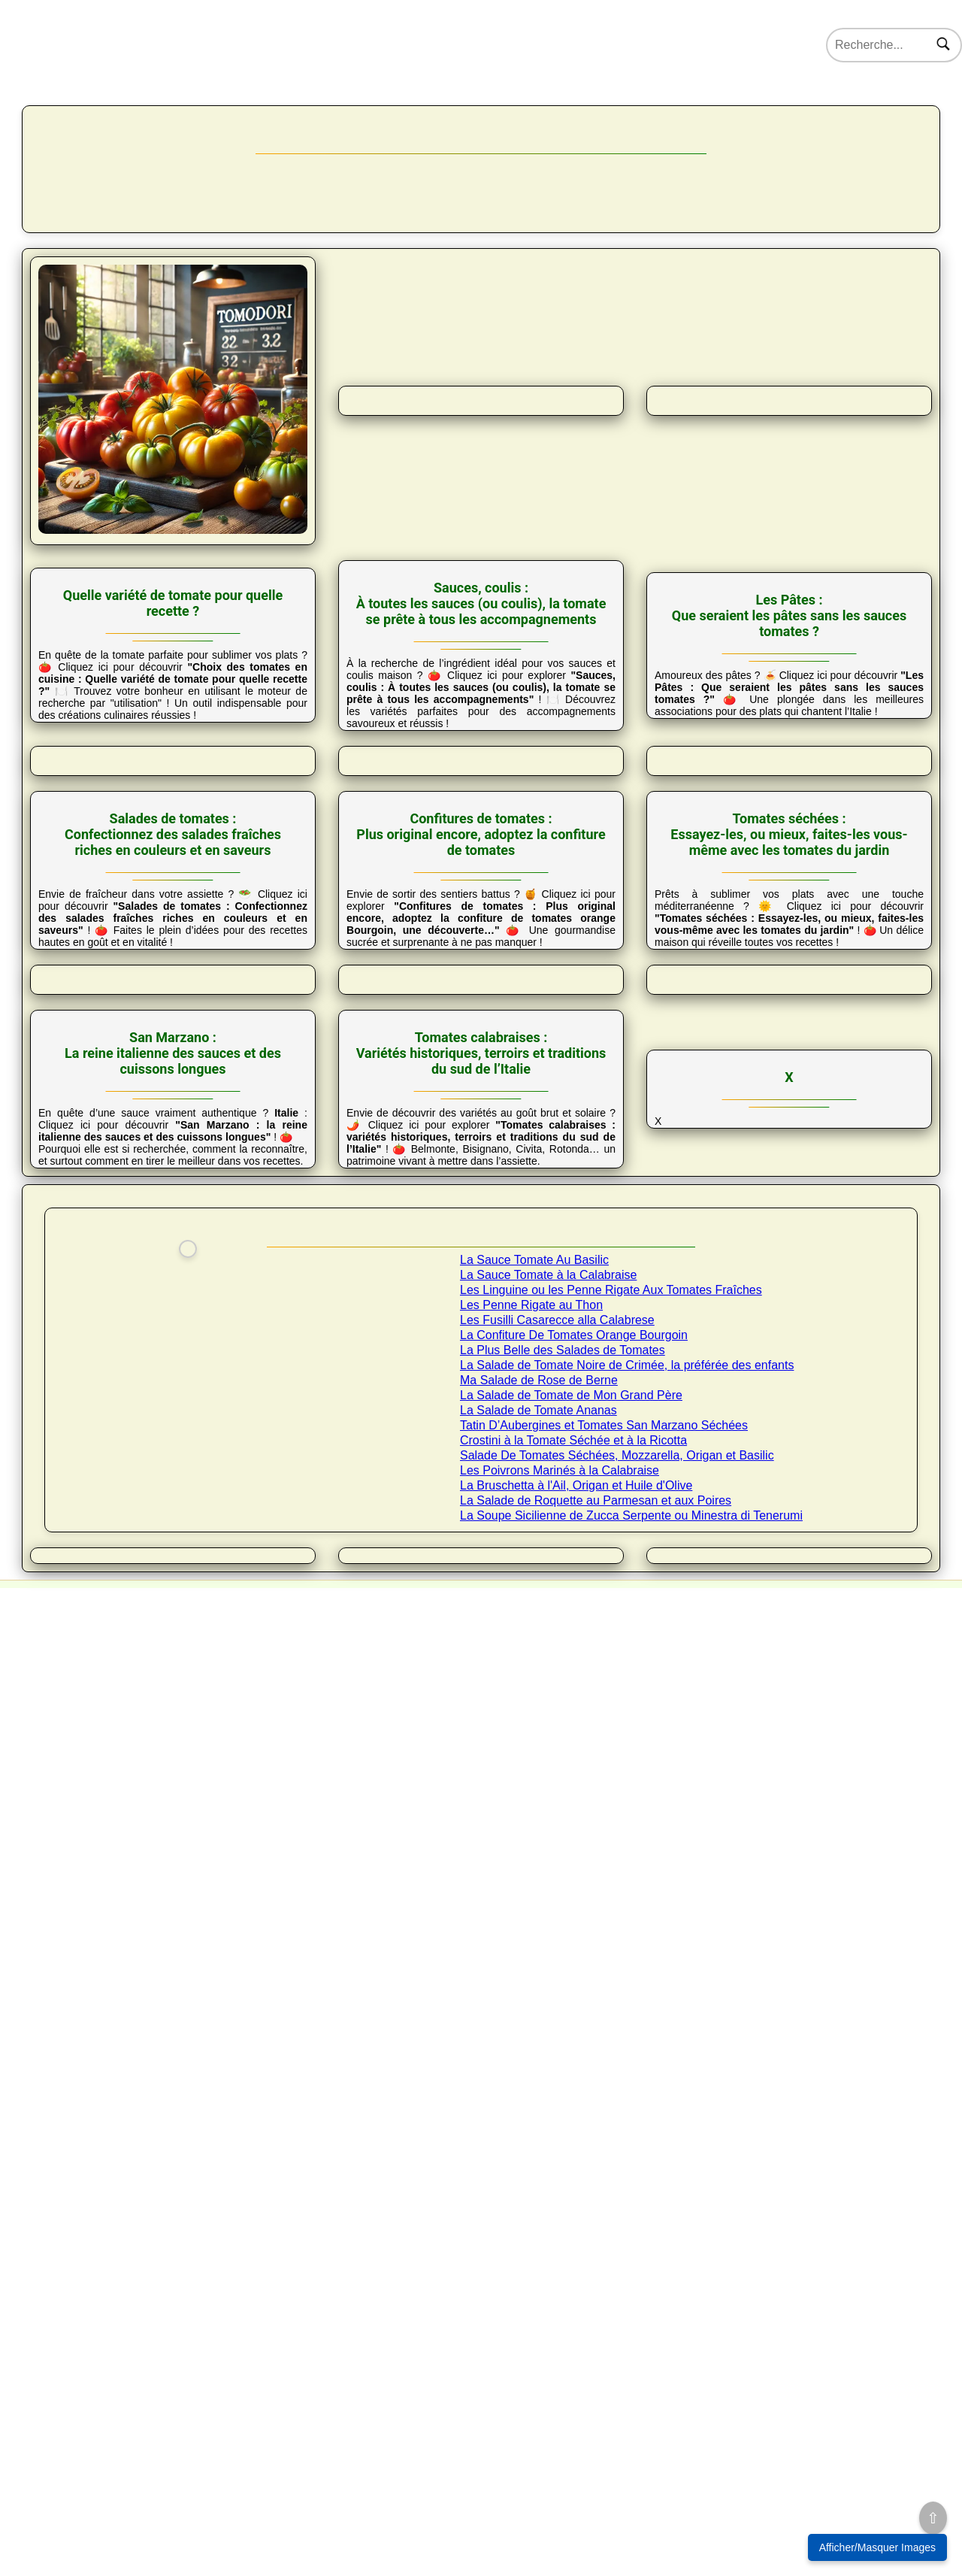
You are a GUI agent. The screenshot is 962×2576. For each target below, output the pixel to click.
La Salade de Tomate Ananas (538, 2092)
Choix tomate (225, 334)
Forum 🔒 (872, 110)
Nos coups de (792, 110)
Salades (609, 334)
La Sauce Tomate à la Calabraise (548, 1956)
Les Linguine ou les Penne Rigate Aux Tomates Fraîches (611, 1971)
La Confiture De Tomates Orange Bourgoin (574, 2017)
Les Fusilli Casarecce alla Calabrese (557, 2002)
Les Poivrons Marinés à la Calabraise (559, 2152)
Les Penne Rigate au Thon (531, 1986)
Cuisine (393, 111)
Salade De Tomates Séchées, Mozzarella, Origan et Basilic (617, 2137)
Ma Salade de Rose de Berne (539, 2062)
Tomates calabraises (562, 376)
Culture (328, 111)
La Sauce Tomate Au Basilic (534, 1941)
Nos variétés (156, 111)
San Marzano (400, 376)
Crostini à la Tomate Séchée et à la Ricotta (573, 2122)
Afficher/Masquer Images (877, 2547)
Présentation (97, 334)
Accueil (86, 110)
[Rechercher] (943, 45)
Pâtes (481, 334)
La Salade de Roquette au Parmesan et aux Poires (595, 2182)
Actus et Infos (699, 111)
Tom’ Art (552, 111)
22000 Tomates (247, 111)
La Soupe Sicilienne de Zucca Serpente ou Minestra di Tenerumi (631, 2197)
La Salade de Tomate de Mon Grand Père (571, 2077)
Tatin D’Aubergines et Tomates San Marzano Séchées (604, 2107)
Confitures (737, 334)
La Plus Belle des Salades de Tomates (562, 2032)
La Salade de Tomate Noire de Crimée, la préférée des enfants (627, 2047)
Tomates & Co (473, 111)
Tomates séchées (865, 334)
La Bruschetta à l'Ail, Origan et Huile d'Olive (576, 2167)
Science (621, 111)
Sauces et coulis (353, 334)
